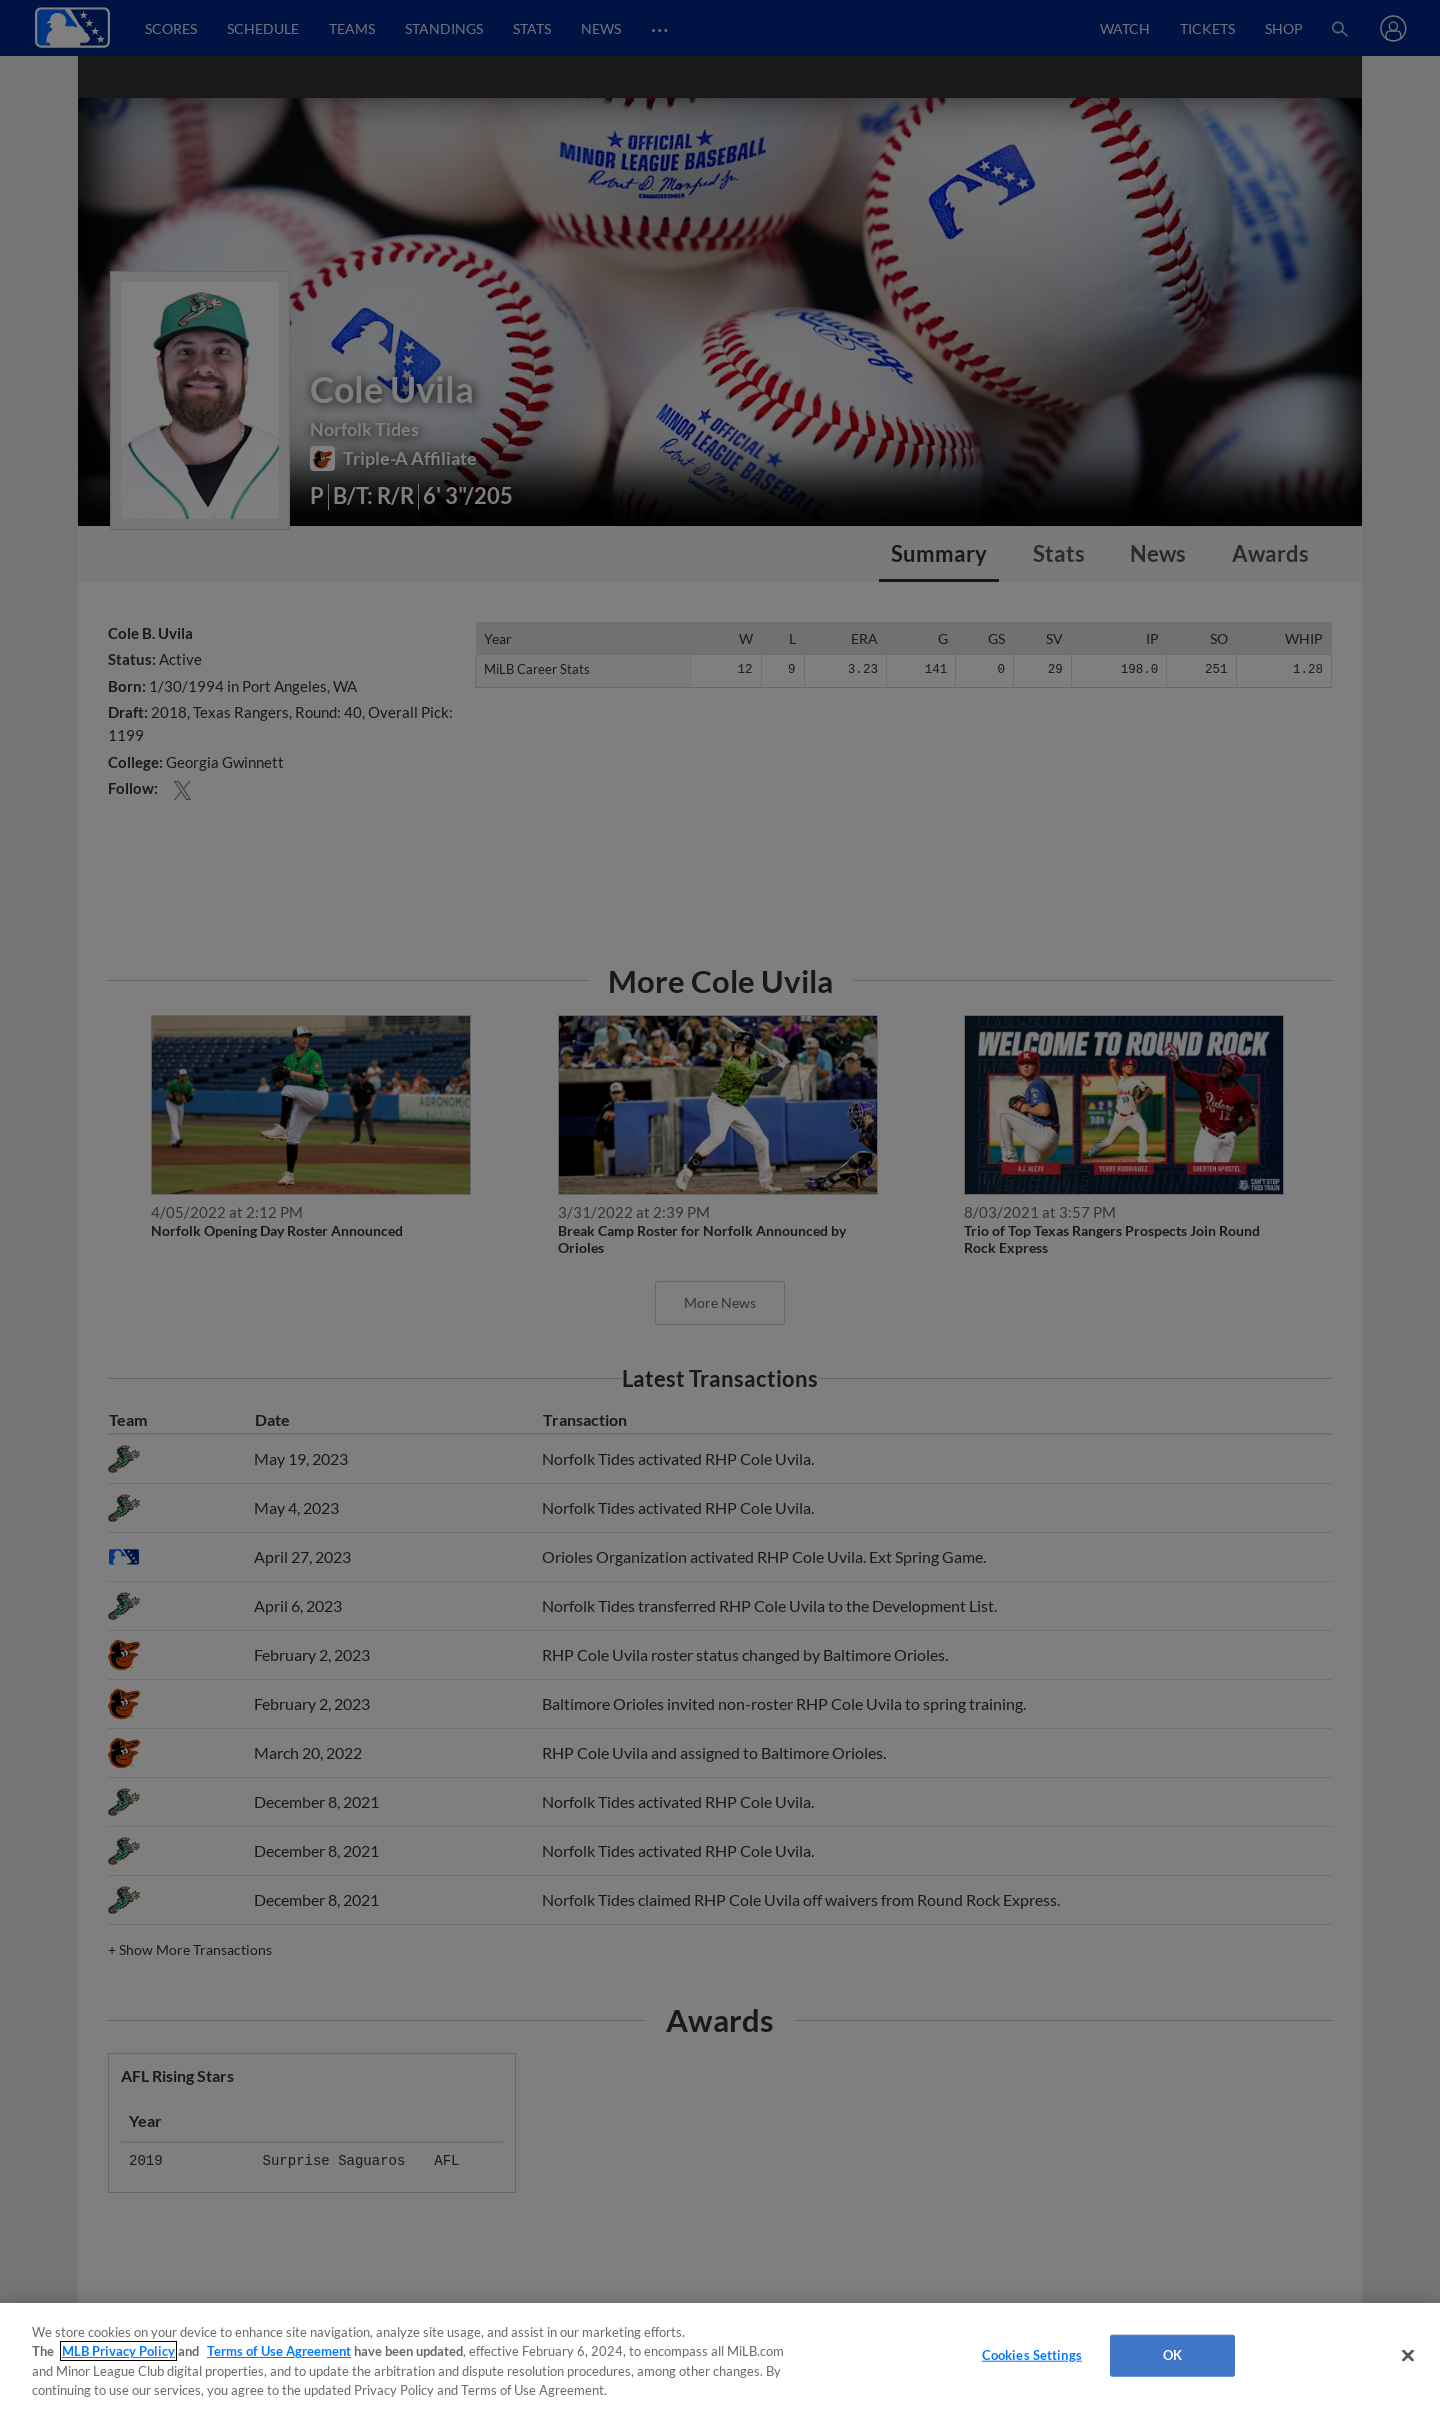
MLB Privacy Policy (118, 2351)
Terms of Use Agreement (279, 2351)
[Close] (1408, 2355)
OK (1172, 2355)
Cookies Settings (1032, 2355)
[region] (720, 2357)
